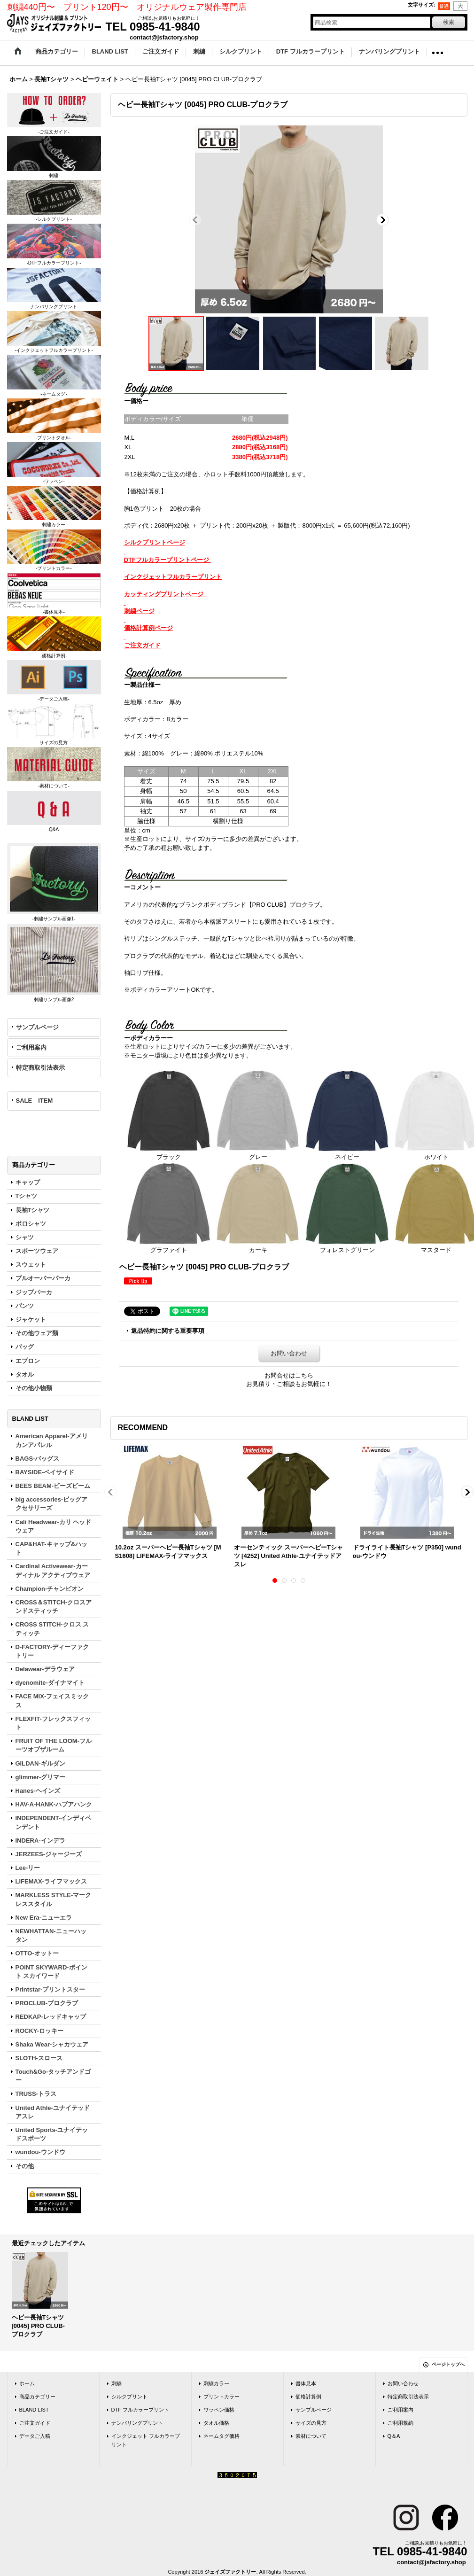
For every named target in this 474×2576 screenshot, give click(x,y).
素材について (310, 2436)
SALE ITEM (34, 1100)
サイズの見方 (310, 2423)
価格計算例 (308, 2396)
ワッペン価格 (218, 2410)
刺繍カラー (216, 2383)
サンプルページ (37, 1027)
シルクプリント (129, 2396)
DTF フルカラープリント (140, 2410)
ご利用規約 (400, 2423)
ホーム (27, 2383)
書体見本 (305, 2383)
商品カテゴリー (37, 2396)
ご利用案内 (31, 1047)
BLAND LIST (34, 2410)
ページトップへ (448, 2364)
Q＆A (394, 2436)
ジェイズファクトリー (230, 2572)
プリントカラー (221, 2396)
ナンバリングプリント (137, 2423)
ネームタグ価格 (221, 2436)
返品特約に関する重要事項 (167, 1330)
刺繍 (116, 2383)
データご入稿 (34, 2436)
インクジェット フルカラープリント (145, 2440)
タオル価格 (216, 2423)
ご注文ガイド (34, 2423)
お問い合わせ (289, 1353)
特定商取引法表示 (40, 1067)
